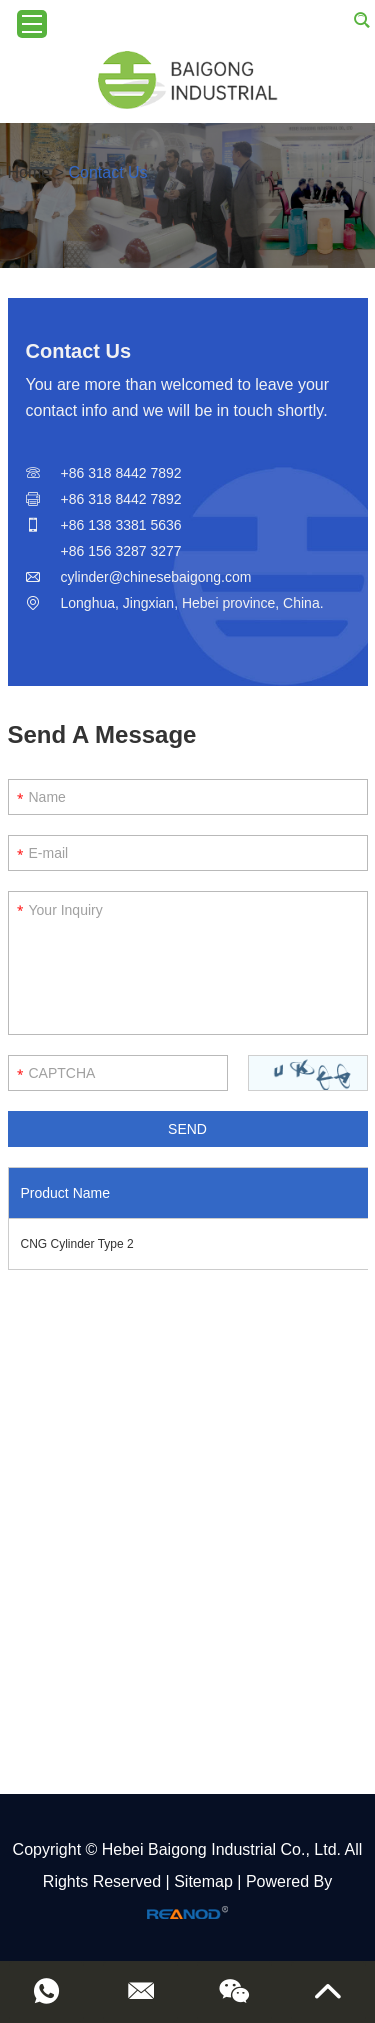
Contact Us (107, 172)
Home (29, 172)
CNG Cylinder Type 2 (77, 1244)
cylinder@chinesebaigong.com (156, 577)
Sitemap (203, 1881)
